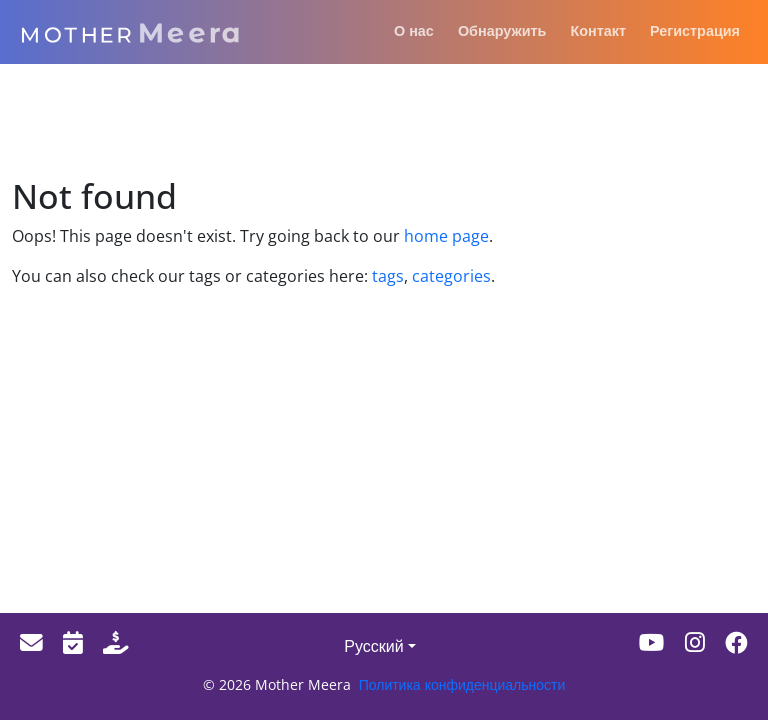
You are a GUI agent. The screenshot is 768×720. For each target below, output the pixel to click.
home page (446, 236)
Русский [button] (373, 646)
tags (388, 276)
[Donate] (116, 642)
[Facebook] (736, 642)
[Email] (31, 642)
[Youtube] (652, 642)
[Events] (73, 642)
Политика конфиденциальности (462, 684)
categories (449, 276)
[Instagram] (695, 642)
